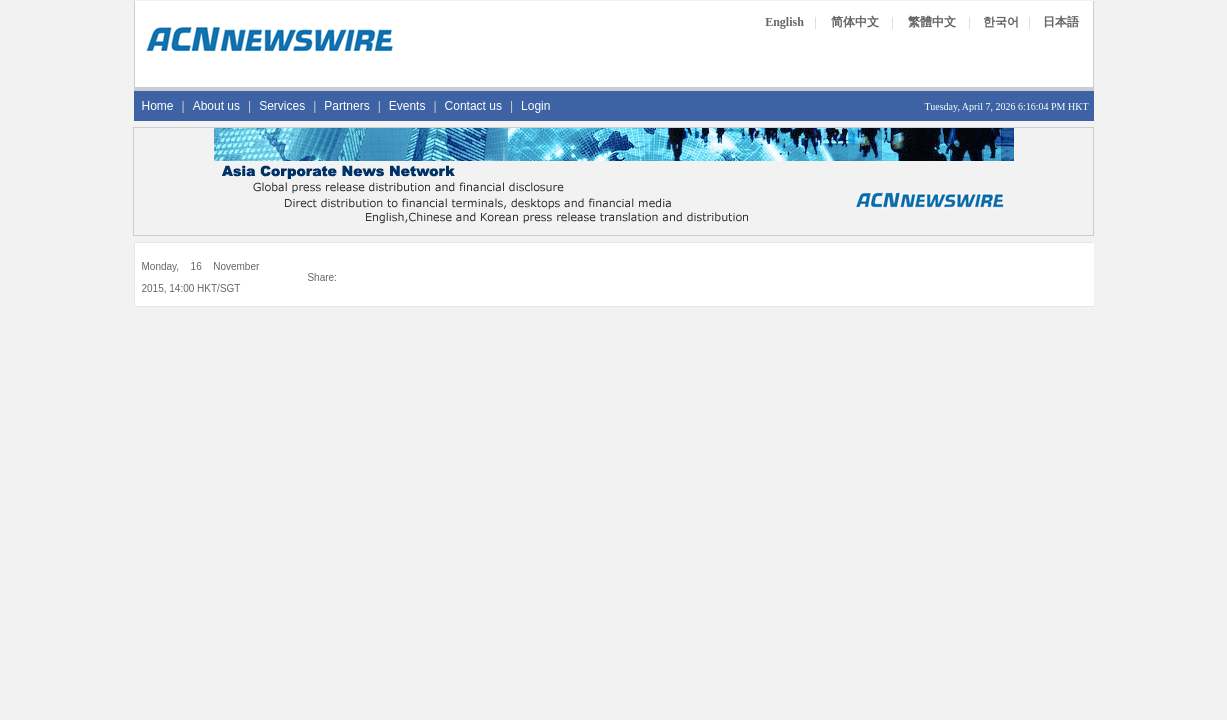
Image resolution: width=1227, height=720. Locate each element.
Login (535, 106)
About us (216, 106)
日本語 (1061, 22)
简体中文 (855, 22)
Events (407, 106)
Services (282, 106)
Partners (346, 106)
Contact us (473, 106)
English (784, 22)
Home (158, 106)
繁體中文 (932, 22)
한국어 (1001, 22)
